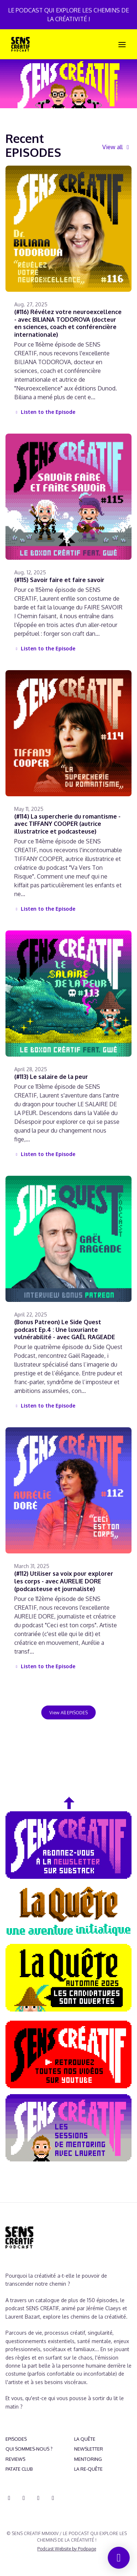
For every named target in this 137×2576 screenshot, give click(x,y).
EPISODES (16, 2439)
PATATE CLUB (19, 2469)
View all (117, 147)
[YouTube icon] (38, 2498)
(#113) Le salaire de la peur (51, 1076)
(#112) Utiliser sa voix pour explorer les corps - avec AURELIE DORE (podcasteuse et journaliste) (63, 1581)
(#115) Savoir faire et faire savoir (59, 579)
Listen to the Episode (44, 412)
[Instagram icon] (23, 2498)
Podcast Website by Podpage (66, 2549)
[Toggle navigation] (122, 44)
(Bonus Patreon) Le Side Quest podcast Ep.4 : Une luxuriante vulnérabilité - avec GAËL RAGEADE (64, 1329)
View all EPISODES (68, 1712)
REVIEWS (15, 2459)
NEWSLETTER (88, 2449)
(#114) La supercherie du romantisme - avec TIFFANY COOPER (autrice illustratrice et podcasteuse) (67, 824)
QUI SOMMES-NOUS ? (29, 2449)
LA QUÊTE (84, 2439)
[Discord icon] (9, 2498)
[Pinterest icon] (53, 2498)
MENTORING (88, 2459)
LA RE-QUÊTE (88, 2469)
